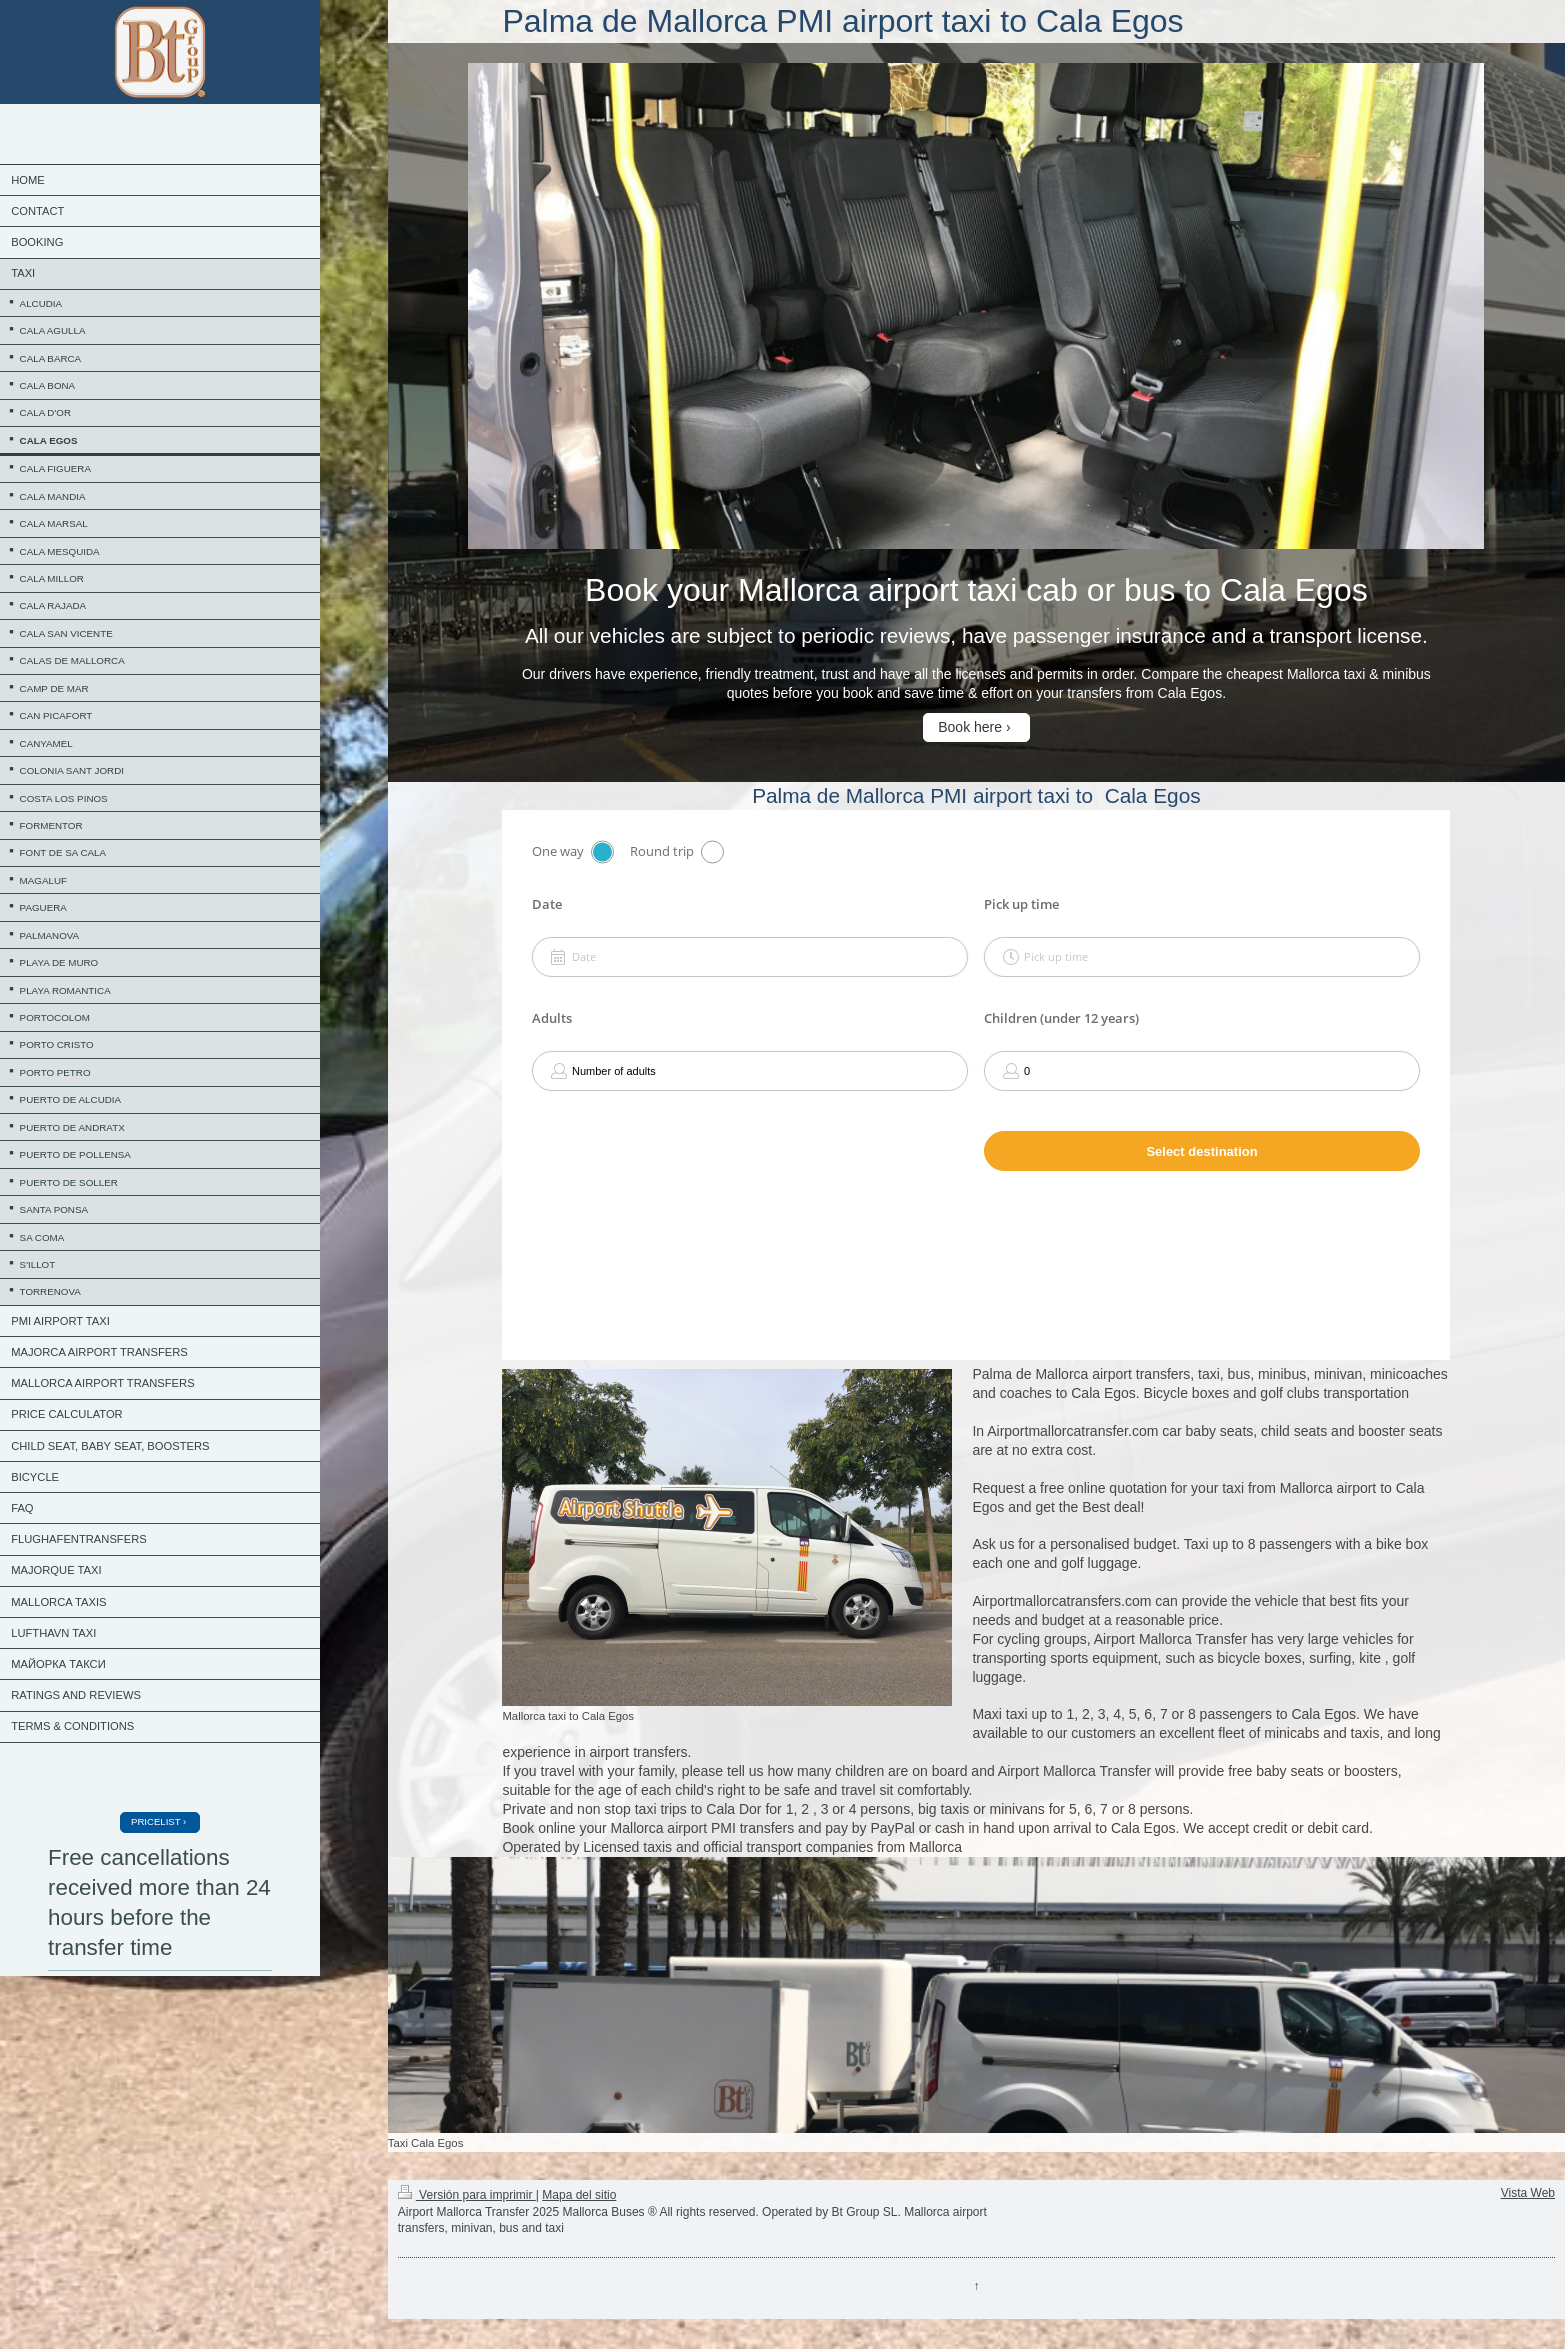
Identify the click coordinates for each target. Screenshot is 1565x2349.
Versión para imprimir (467, 2195)
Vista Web (1528, 2193)
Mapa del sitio (579, 2195)
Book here (970, 727)
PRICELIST (155, 1821)
